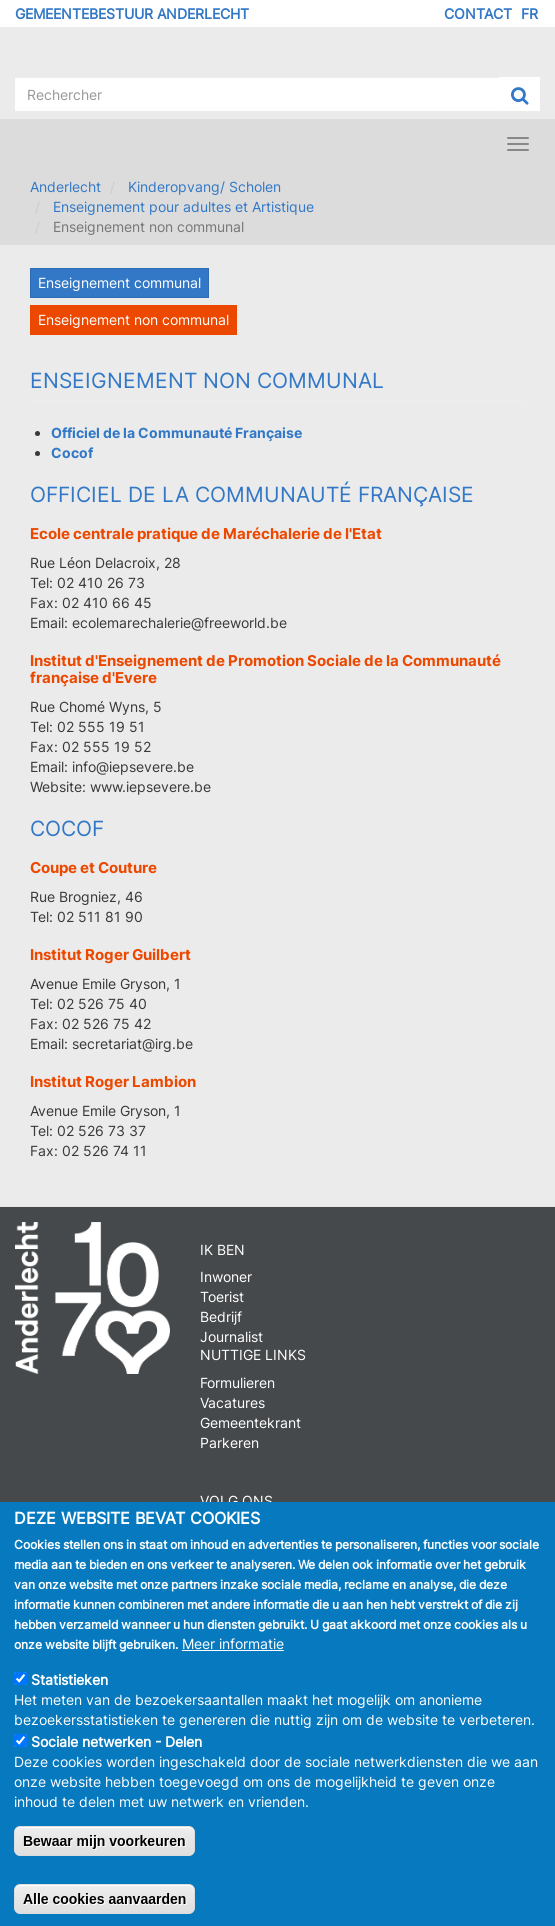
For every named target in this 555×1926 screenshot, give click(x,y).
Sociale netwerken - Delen (116, 1759)
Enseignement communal (119, 282)
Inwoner (226, 1276)
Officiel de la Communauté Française (252, 494)
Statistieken (69, 1697)
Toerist (222, 1296)
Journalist (231, 1336)
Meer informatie (233, 1661)
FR (529, 13)
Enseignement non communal (133, 319)
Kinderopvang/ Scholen (204, 186)
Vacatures (232, 1402)
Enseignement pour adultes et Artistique (183, 206)
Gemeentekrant (250, 1422)
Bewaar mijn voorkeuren (104, 1859)
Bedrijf (221, 1316)
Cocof (67, 828)
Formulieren (237, 1382)
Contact (478, 13)
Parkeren (229, 1442)
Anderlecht (65, 186)
